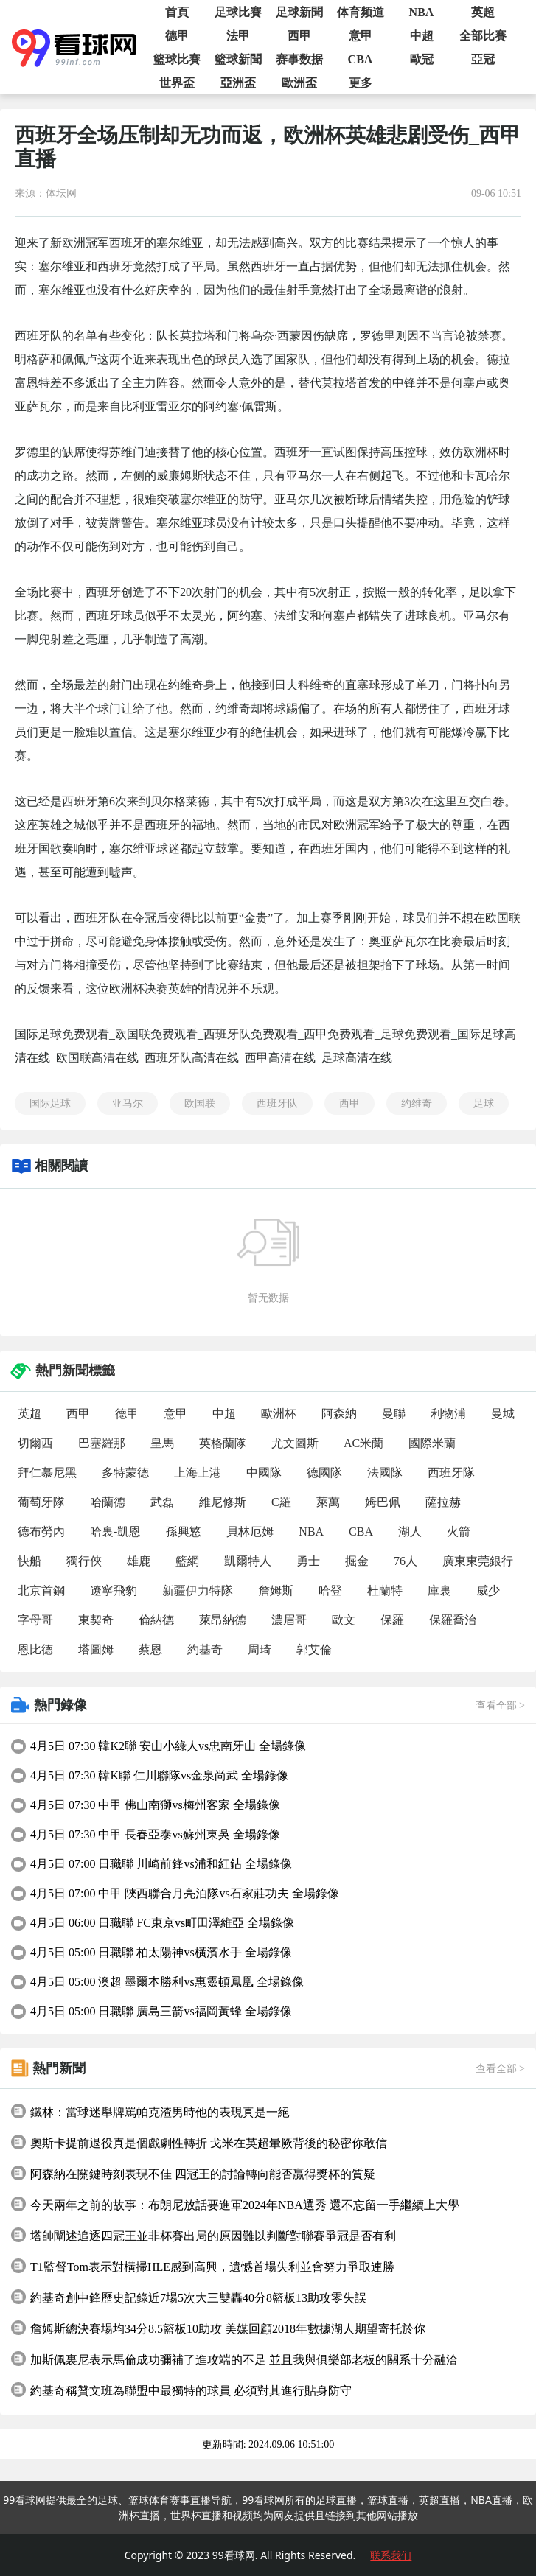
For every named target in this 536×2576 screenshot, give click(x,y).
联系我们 (390, 2555)
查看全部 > (500, 1705)
